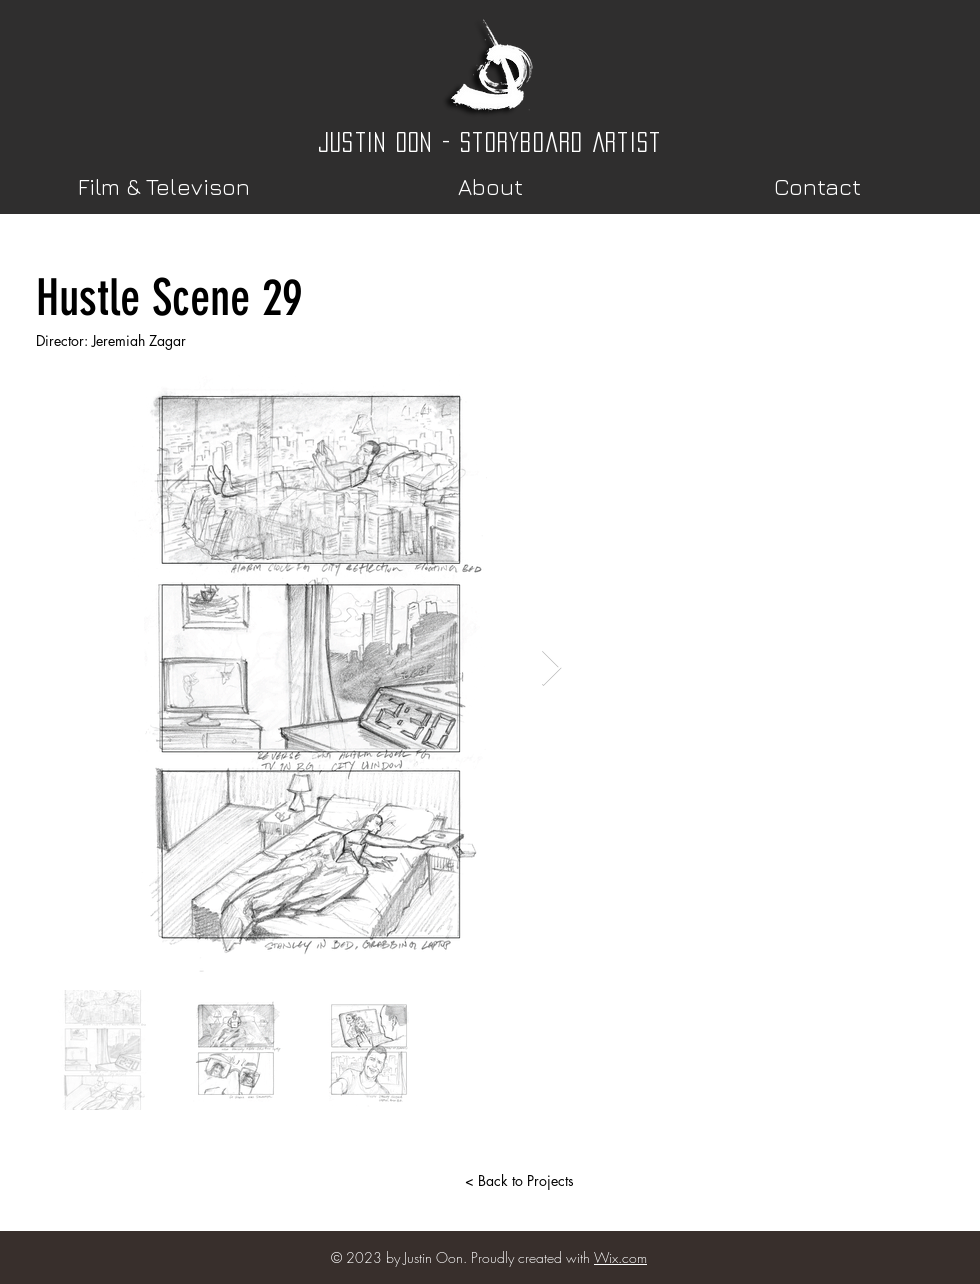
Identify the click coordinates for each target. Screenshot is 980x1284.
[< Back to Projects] (519, 1181)
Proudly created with (532, 1257)
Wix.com (620, 1257)
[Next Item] (551, 668)
